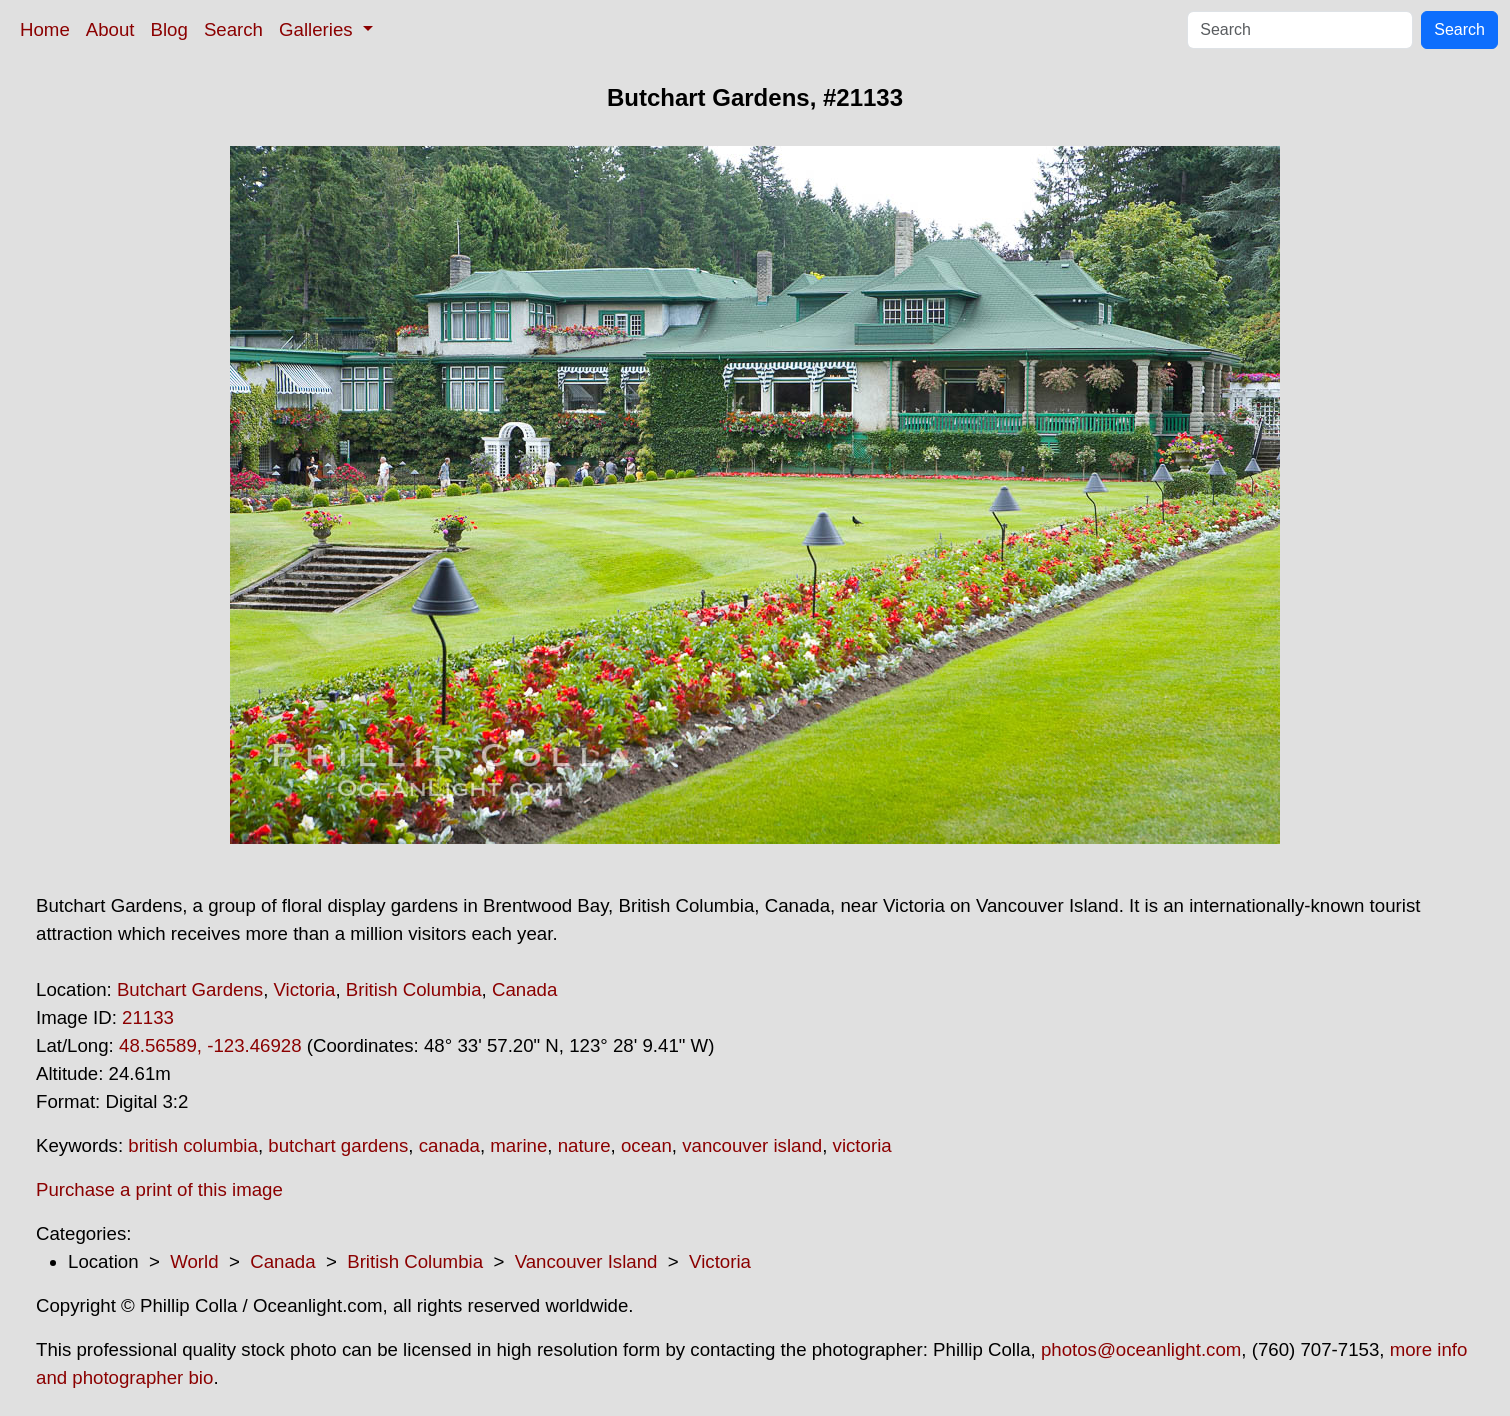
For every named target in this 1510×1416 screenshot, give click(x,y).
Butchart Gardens (190, 989)
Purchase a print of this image (159, 1189)
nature (584, 1145)
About (110, 29)
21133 (148, 1017)
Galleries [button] (318, 29)
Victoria (305, 989)
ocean (646, 1145)
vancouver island (752, 1145)
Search (233, 29)
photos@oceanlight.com (1141, 1349)
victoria (862, 1145)
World (194, 1261)
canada (449, 1145)
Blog (169, 29)
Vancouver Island (586, 1261)
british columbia (193, 1145)
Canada (524, 989)
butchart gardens (338, 1145)
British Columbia (414, 989)
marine (518, 1145)
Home (45, 29)
